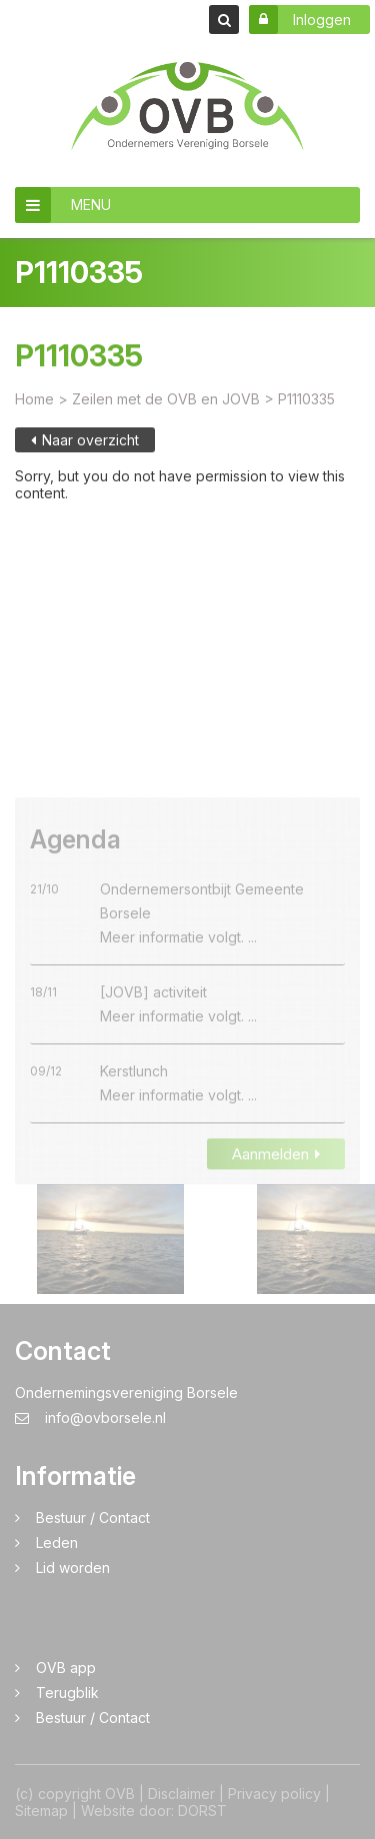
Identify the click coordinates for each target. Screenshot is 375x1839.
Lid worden (73, 1567)
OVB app (66, 1667)
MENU (63, 205)
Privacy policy (274, 1793)
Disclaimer (181, 1793)
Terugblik (67, 1692)
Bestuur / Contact (93, 1517)
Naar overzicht (85, 447)
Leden (57, 1542)
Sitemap (41, 1810)
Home (34, 406)
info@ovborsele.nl (90, 1417)
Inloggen (300, 19)
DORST (202, 1810)
